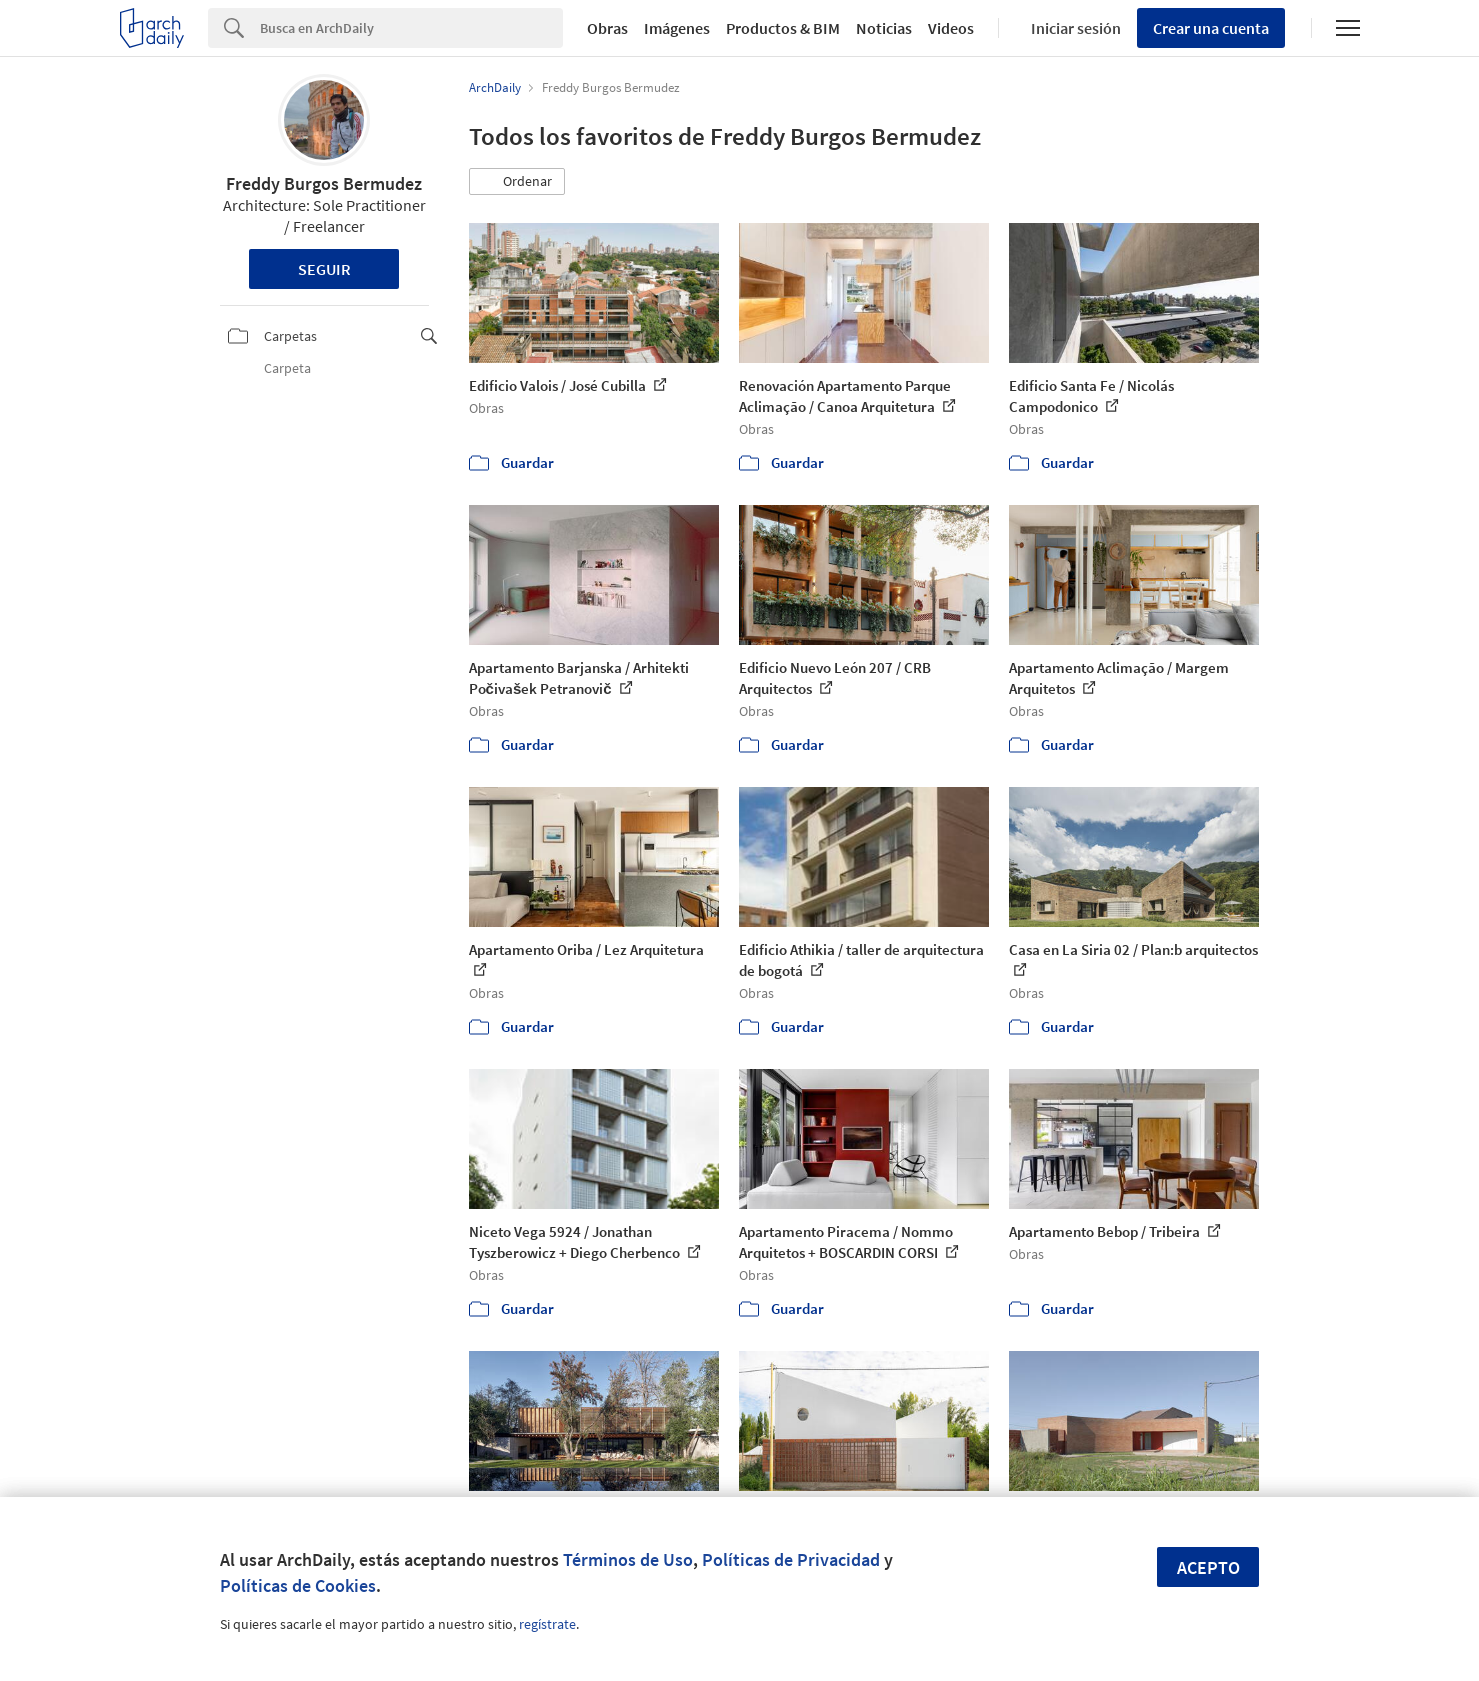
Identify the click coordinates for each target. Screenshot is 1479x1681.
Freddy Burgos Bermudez (324, 183)
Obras (607, 28)
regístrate (547, 1624)
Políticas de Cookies (298, 1585)
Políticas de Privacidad (791, 1559)
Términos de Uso (628, 1559)
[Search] (411, 28)
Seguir (324, 269)
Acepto (1208, 1567)
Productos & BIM (783, 28)
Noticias (884, 28)
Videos (951, 28)
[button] (517, 182)
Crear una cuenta (1211, 28)
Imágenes (677, 28)
